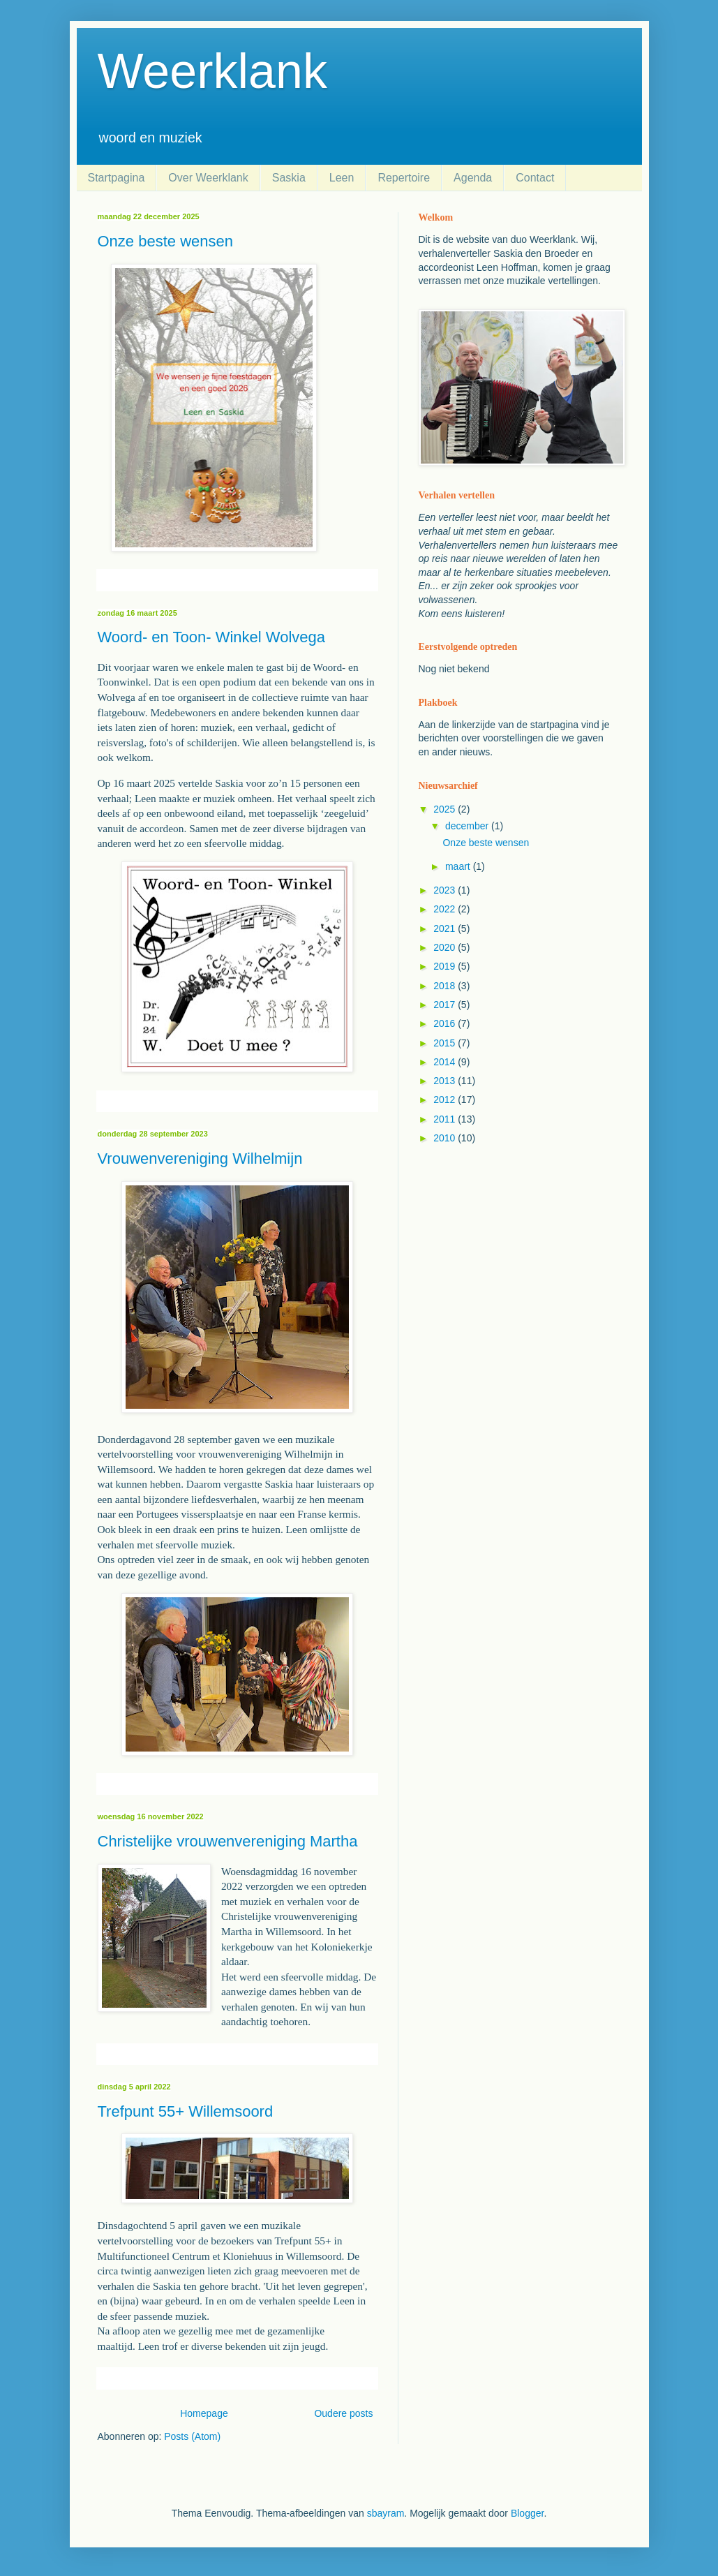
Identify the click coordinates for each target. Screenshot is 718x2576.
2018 (445, 985)
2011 (445, 1119)
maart (459, 866)
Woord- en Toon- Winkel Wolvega (212, 637)
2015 (445, 1043)
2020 (445, 947)
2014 (445, 1061)
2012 (445, 1099)
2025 (445, 809)
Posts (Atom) (192, 2436)
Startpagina (116, 178)
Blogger (527, 2513)
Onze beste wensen (165, 241)
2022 (445, 909)
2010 (445, 1137)
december (468, 825)
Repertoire (403, 178)
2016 (445, 1023)
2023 (445, 890)
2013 (445, 1080)
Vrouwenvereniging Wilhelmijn (200, 1158)
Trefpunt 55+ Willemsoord (186, 2111)
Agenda (473, 178)
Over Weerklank (208, 178)
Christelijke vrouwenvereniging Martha (228, 1841)
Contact (535, 178)
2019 (445, 966)
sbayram (386, 2513)
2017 (445, 1004)
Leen (341, 178)
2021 (445, 928)
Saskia (289, 178)
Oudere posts (343, 2413)
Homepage (204, 2413)
